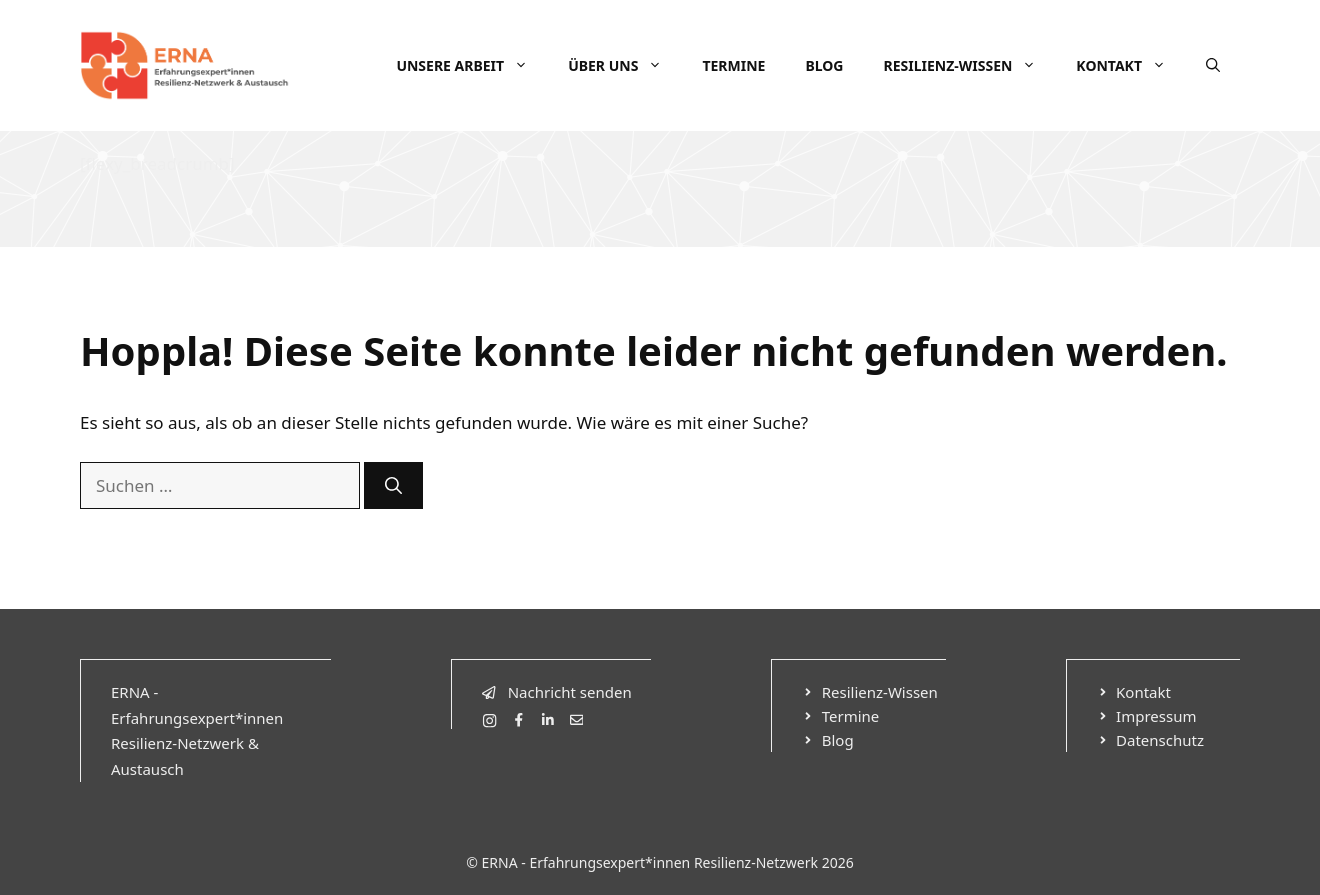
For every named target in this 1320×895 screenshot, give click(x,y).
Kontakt (1131, 66)
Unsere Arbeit (472, 66)
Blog (824, 65)
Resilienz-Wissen (969, 66)
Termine (733, 65)
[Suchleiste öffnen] (1213, 66)
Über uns (625, 66)
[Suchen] (393, 486)
